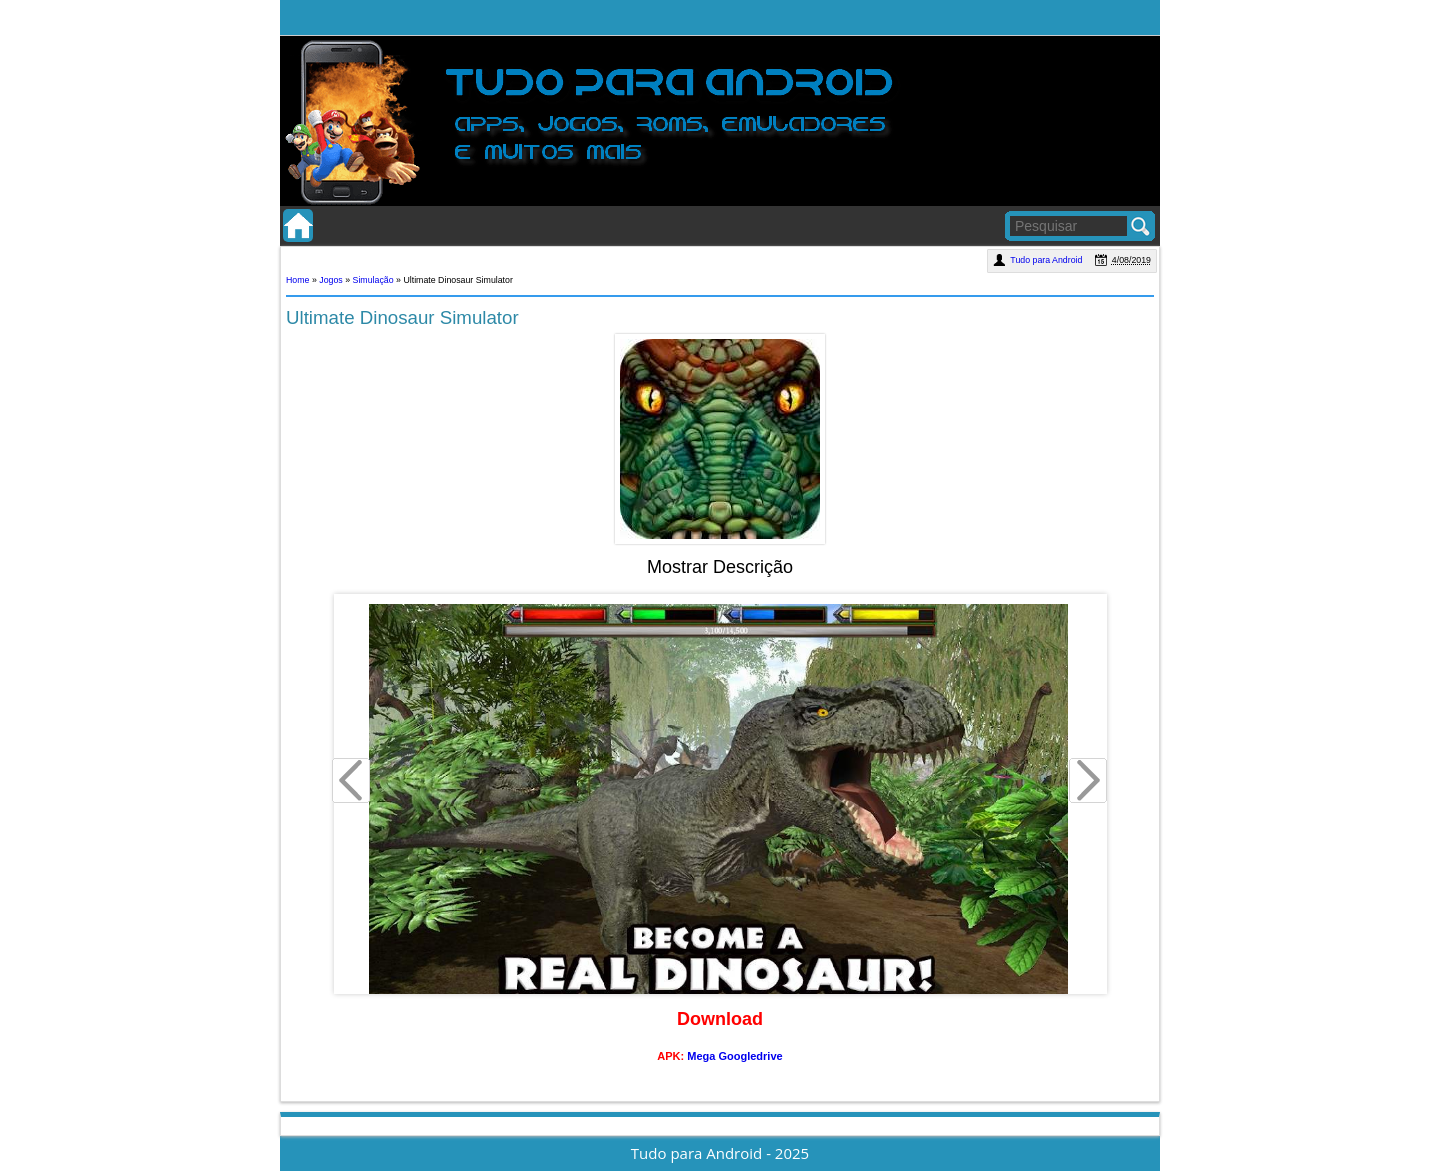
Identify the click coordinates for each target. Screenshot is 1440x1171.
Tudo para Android (1047, 260)
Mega (701, 1056)
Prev (352, 783)
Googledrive (750, 1056)
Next (1089, 783)
